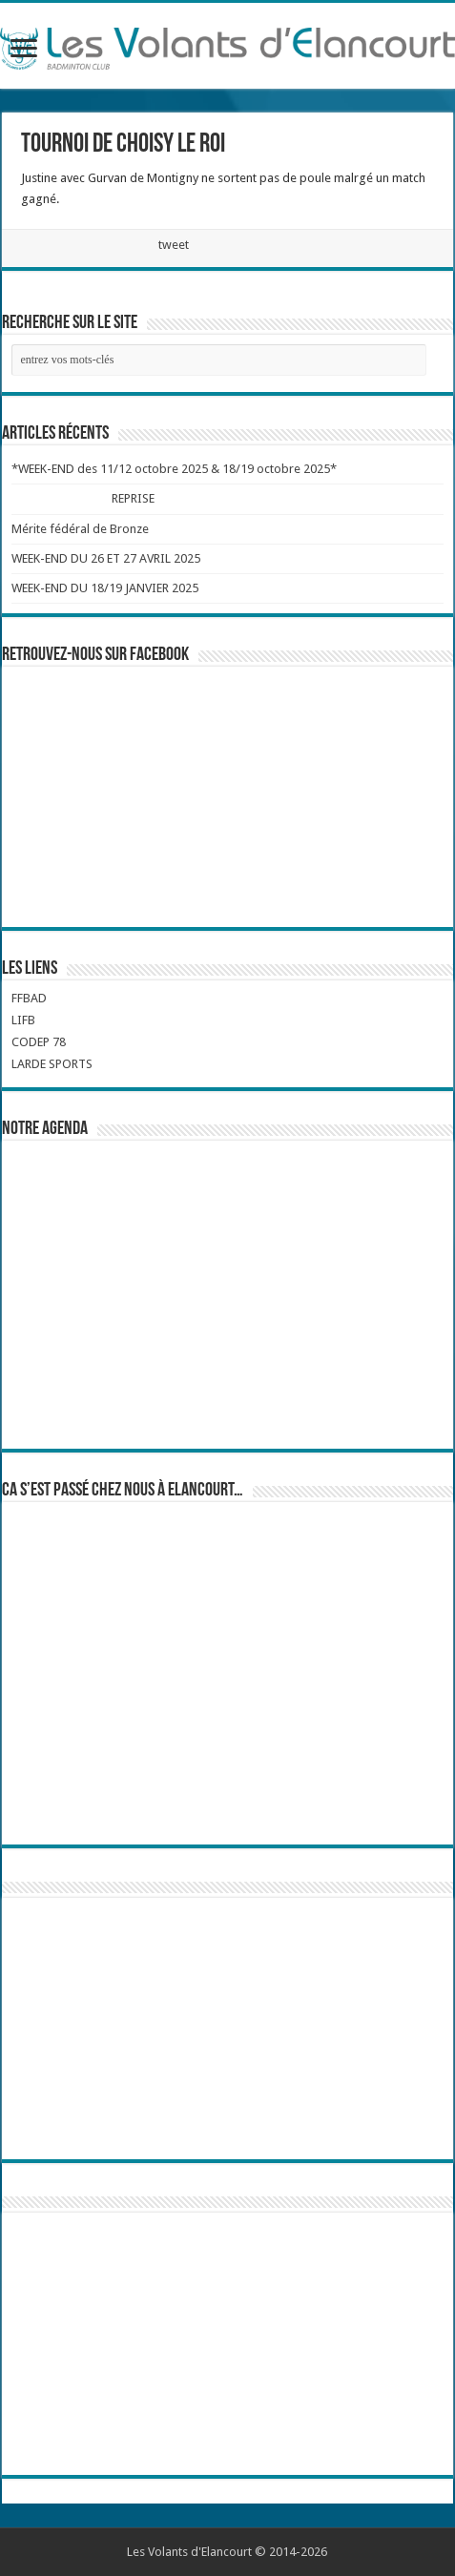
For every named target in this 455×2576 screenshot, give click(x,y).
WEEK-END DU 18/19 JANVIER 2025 (104, 588)
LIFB (23, 1020)
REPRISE (132, 498)
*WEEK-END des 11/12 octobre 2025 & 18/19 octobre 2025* (174, 469)
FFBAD (29, 998)
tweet (173, 244)
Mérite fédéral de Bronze (80, 529)
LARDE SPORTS (52, 1064)
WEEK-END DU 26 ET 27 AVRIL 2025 (105, 558)
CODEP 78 (38, 1042)
